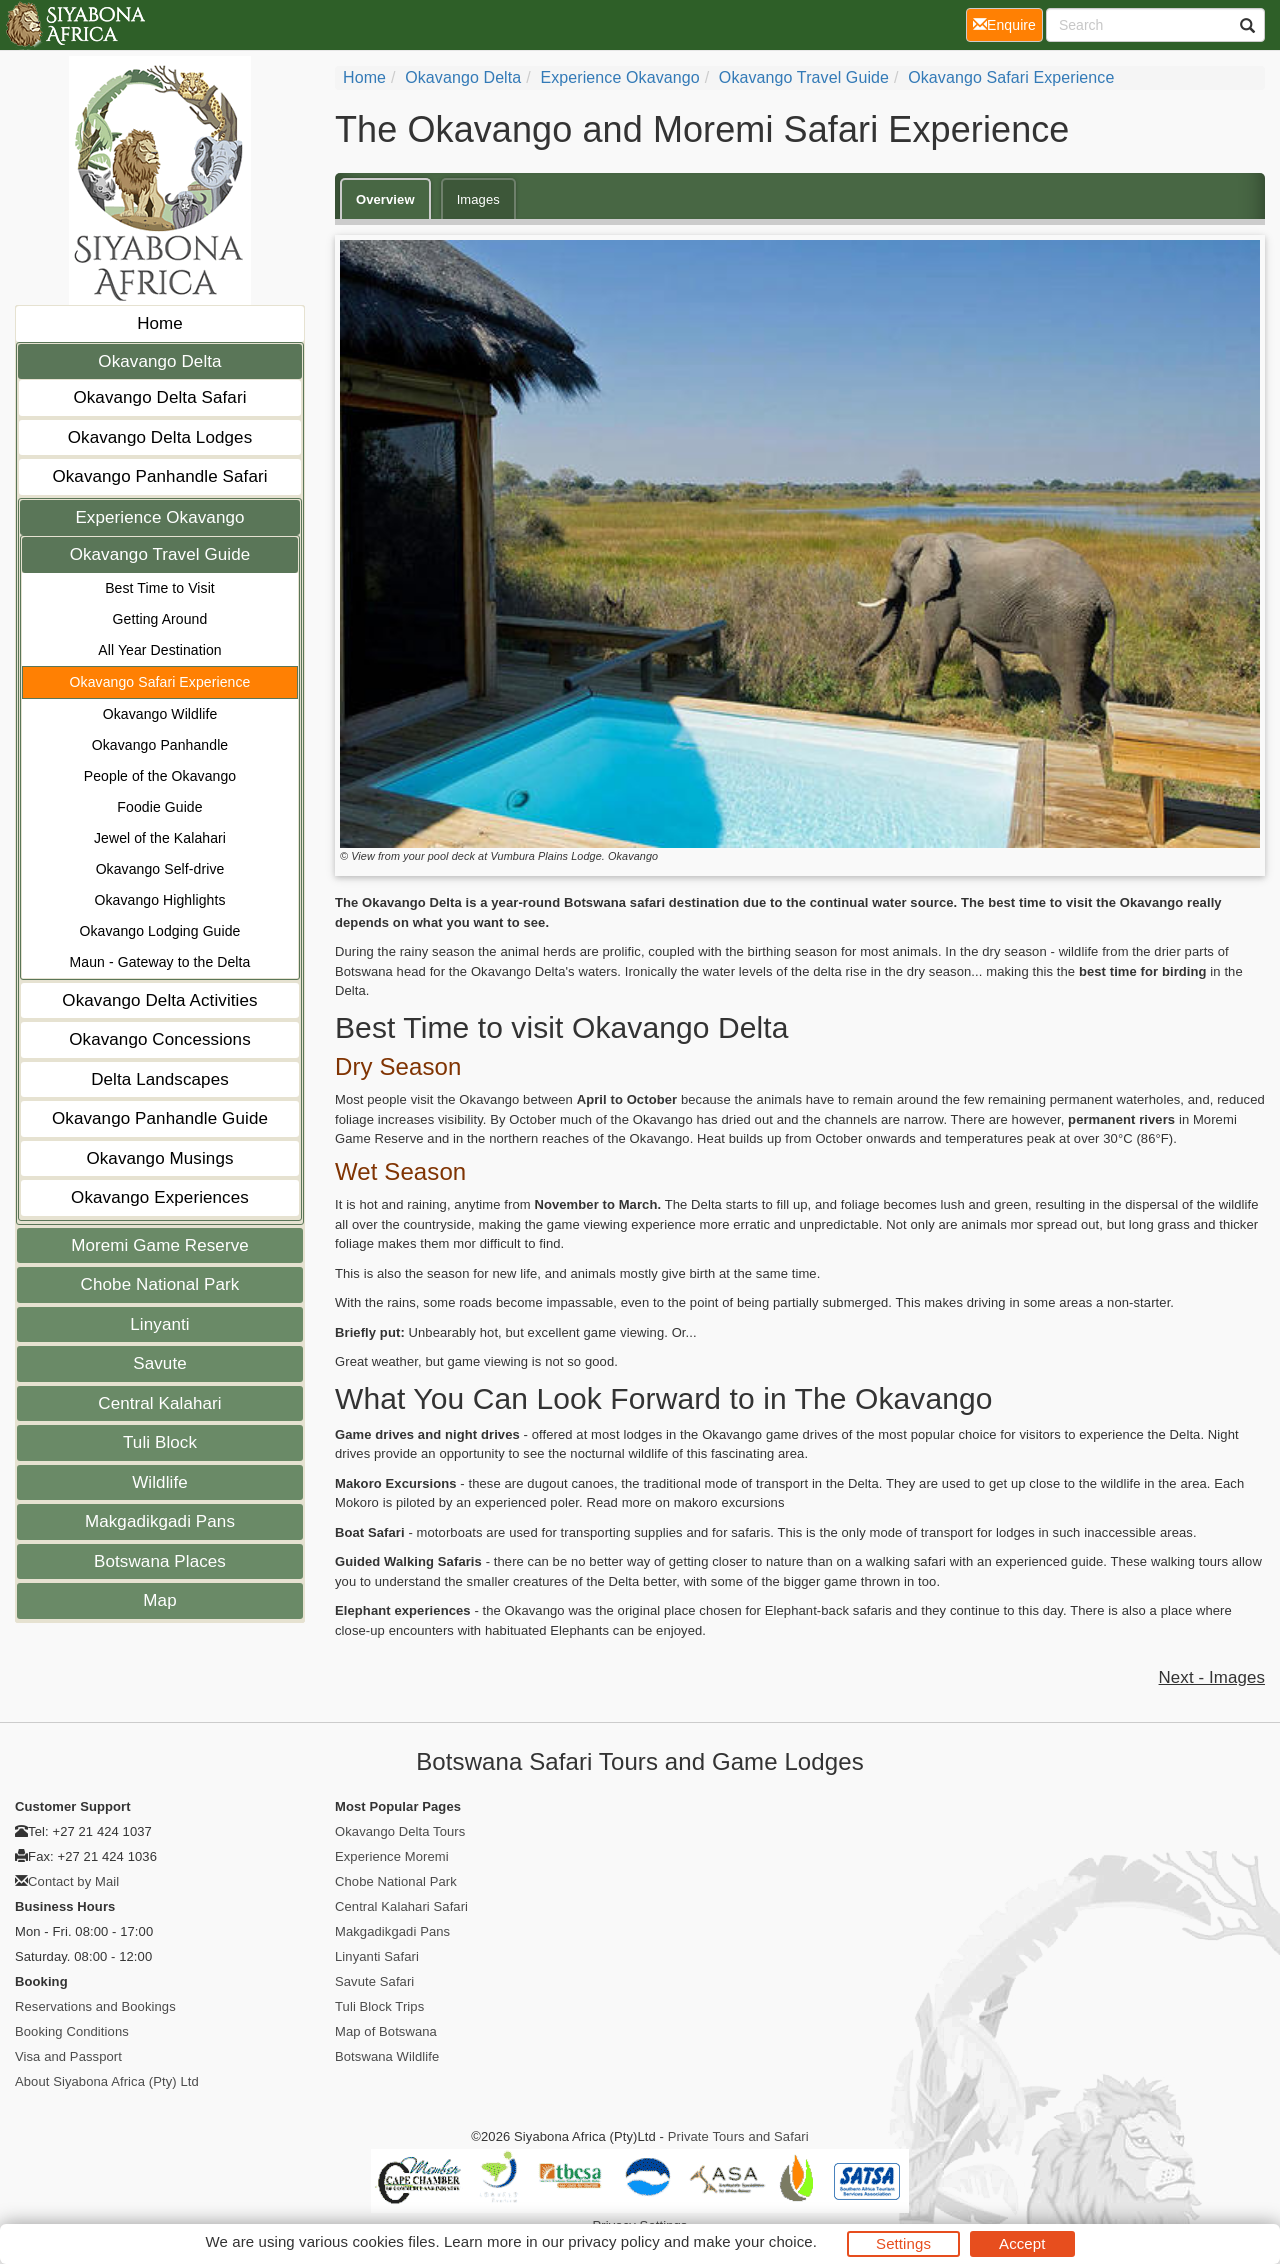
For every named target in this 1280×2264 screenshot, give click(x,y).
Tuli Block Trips (379, 2006)
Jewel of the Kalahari (160, 838)
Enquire (1008, 23)
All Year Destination (159, 650)
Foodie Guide (159, 807)
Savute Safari (374, 1981)
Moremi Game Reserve (160, 1245)
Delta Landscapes (160, 1079)
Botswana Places (160, 1561)
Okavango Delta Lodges (160, 437)
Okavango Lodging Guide (160, 931)
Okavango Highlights (159, 900)
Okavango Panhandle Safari (159, 476)
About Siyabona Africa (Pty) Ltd (107, 2081)
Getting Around (160, 619)
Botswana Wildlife (387, 2056)
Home (160, 323)
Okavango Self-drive (160, 869)
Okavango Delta (159, 361)
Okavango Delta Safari (159, 397)
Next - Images (1212, 1677)
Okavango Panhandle (160, 745)
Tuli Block (160, 1442)
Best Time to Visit (160, 588)
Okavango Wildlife (160, 714)
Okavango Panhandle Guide (160, 1118)
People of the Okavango (160, 776)
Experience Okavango (159, 517)
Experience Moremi (392, 1856)
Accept (1022, 2243)
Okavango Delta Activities (159, 1000)
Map (159, 1600)
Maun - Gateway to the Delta (160, 962)
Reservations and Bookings (95, 2006)
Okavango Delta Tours (400, 1831)
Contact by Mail (73, 1881)
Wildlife (160, 1482)
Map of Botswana (386, 2031)
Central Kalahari (160, 1403)
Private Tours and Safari (738, 2136)
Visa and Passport (68, 2056)
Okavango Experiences (160, 1197)
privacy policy (613, 2241)
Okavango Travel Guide (160, 554)
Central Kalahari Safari (401, 1906)
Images (478, 199)
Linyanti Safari (377, 1956)
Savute (160, 1363)
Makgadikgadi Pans (160, 1521)
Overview (385, 199)
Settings (903, 2243)
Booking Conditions (72, 2031)
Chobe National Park (160, 1284)
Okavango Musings (159, 1158)
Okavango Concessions (160, 1039)
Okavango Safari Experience (160, 682)
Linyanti (159, 1324)
